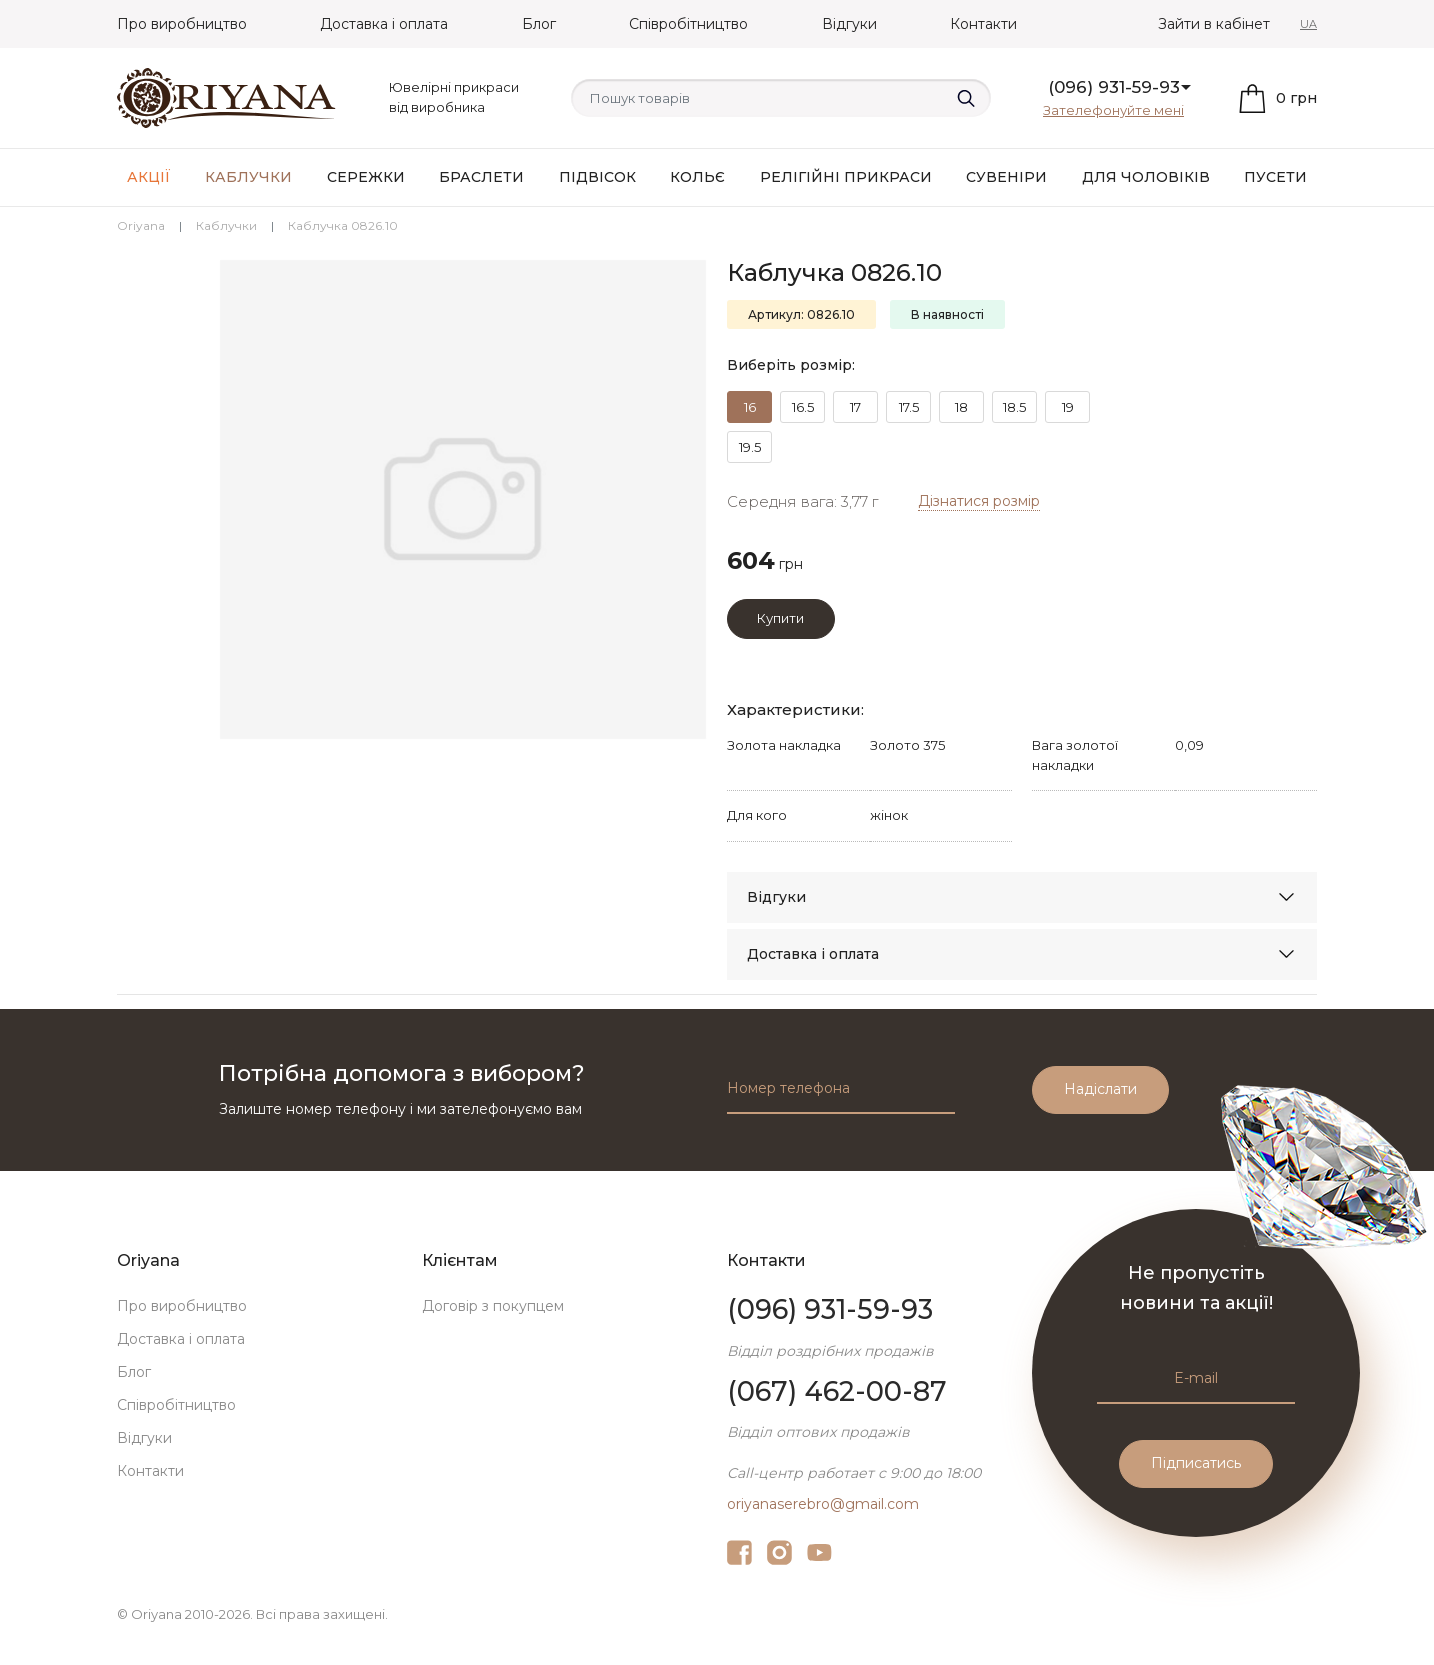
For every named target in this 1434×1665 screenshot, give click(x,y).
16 (750, 407)
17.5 (909, 407)
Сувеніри (1006, 177)
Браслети (481, 177)
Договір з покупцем (493, 1306)
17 (855, 407)
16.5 (803, 407)
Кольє (697, 177)
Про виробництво (182, 24)
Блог (539, 24)
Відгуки (849, 24)
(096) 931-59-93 (1114, 87)
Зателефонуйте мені (1113, 110)
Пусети (1275, 177)
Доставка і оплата (384, 24)
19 (1068, 407)
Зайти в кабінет (1214, 24)
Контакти (983, 24)
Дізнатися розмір (979, 501)
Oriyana (141, 225)
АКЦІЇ (149, 177)
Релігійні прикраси (846, 177)
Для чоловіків (1146, 177)
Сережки (366, 177)
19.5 (750, 447)
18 (961, 407)
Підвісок (597, 177)
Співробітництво (688, 24)
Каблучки (248, 177)
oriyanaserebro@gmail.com (823, 1504)
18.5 (1014, 407)
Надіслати (1100, 1089)
